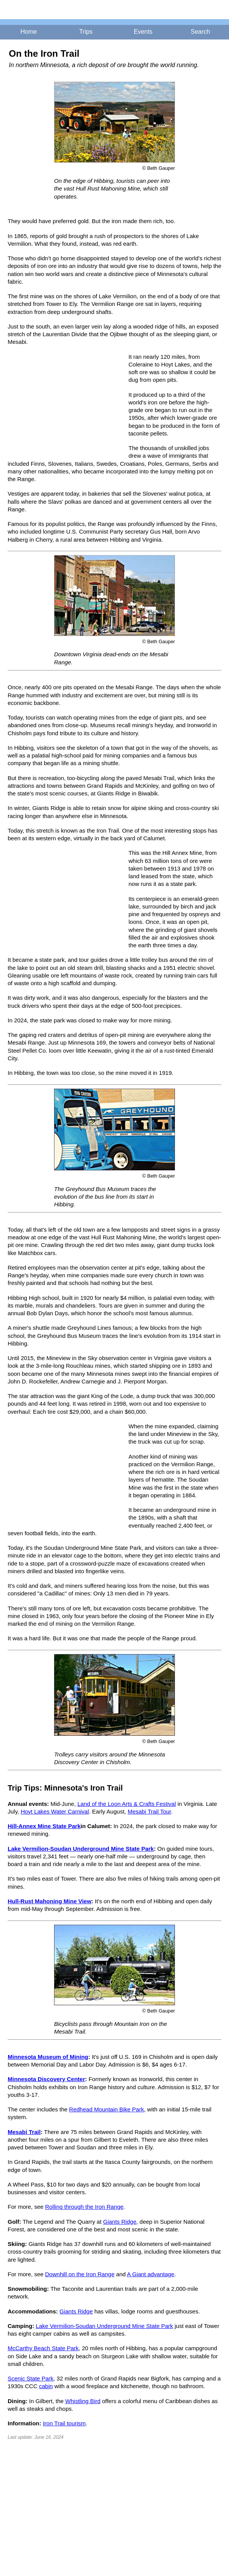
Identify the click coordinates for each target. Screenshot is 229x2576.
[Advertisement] (65, 404)
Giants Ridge (120, 2221)
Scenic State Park (30, 2378)
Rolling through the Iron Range (84, 2206)
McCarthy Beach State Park (43, 2348)
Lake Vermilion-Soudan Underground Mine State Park (81, 1848)
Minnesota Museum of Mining (48, 2057)
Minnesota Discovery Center (46, 2079)
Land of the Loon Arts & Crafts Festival (126, 1804)
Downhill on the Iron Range (80, 2274)
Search (200, 31)
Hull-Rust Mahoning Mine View (49, 1901)
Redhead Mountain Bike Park (106, 2109)
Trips (85, 31)
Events (143, 31)
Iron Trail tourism (64, 2423)
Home (28, 31)
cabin (46, 2386)
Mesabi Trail (24, 2132)
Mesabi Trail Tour (149, 1811)
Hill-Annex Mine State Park (44, 1826)
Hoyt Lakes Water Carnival (55, 1811)
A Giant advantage (150, 2274)
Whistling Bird (82, 2401)
